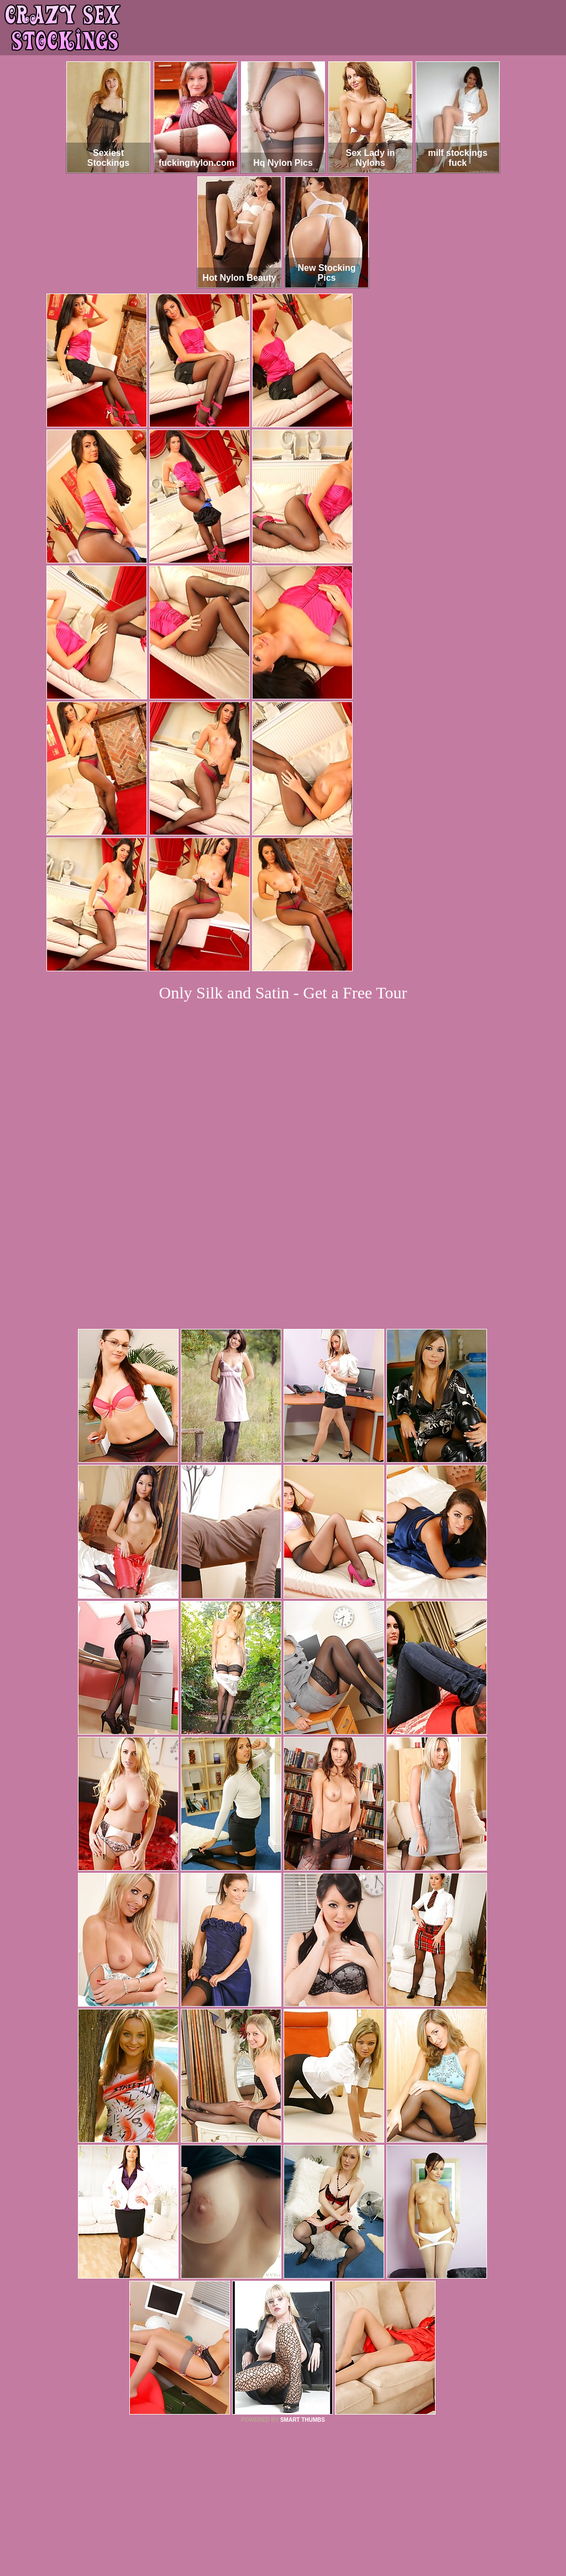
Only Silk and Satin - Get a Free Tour (283, 992)
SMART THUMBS (302, 2269)
